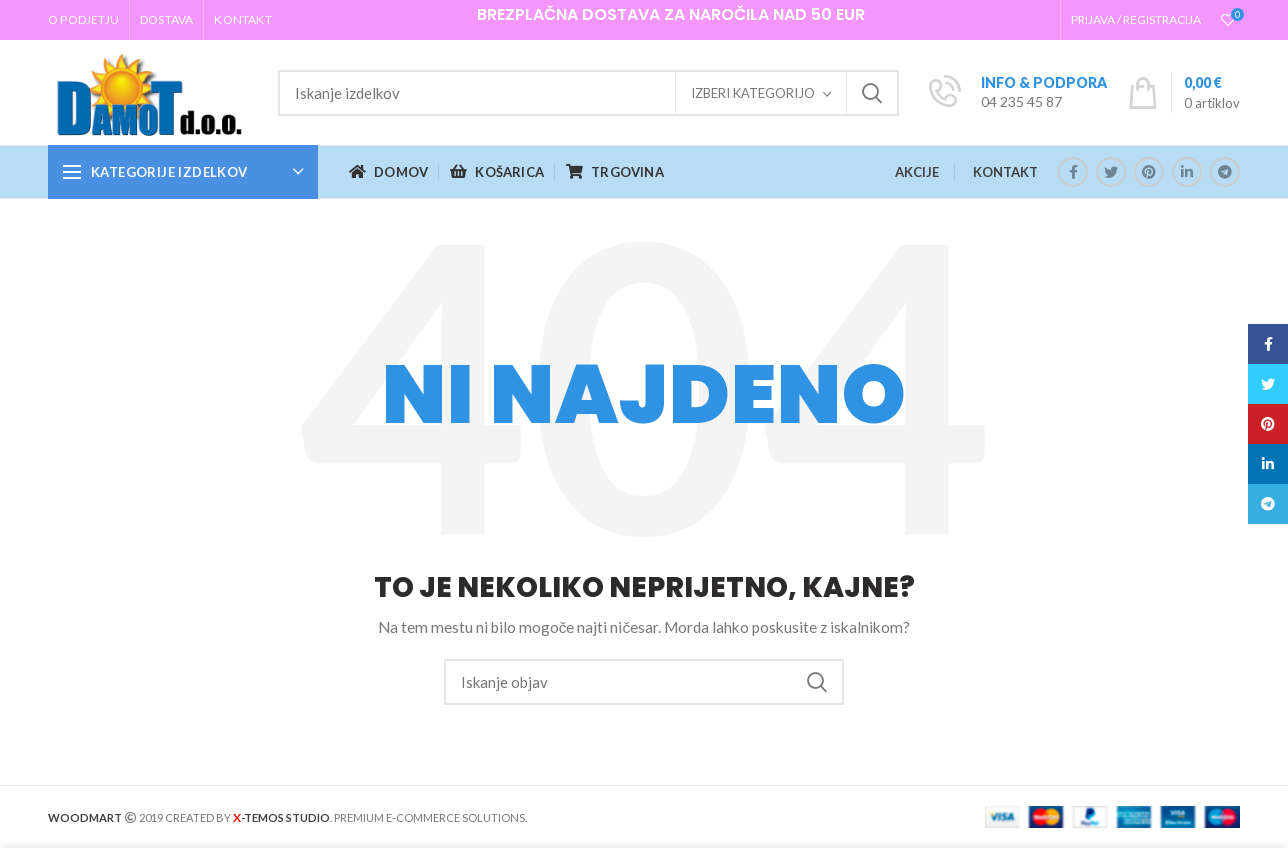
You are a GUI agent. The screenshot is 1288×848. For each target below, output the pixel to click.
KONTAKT (1005, 172)
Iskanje (872, 93)
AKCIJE (917, 172)
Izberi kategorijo (753, 93)
